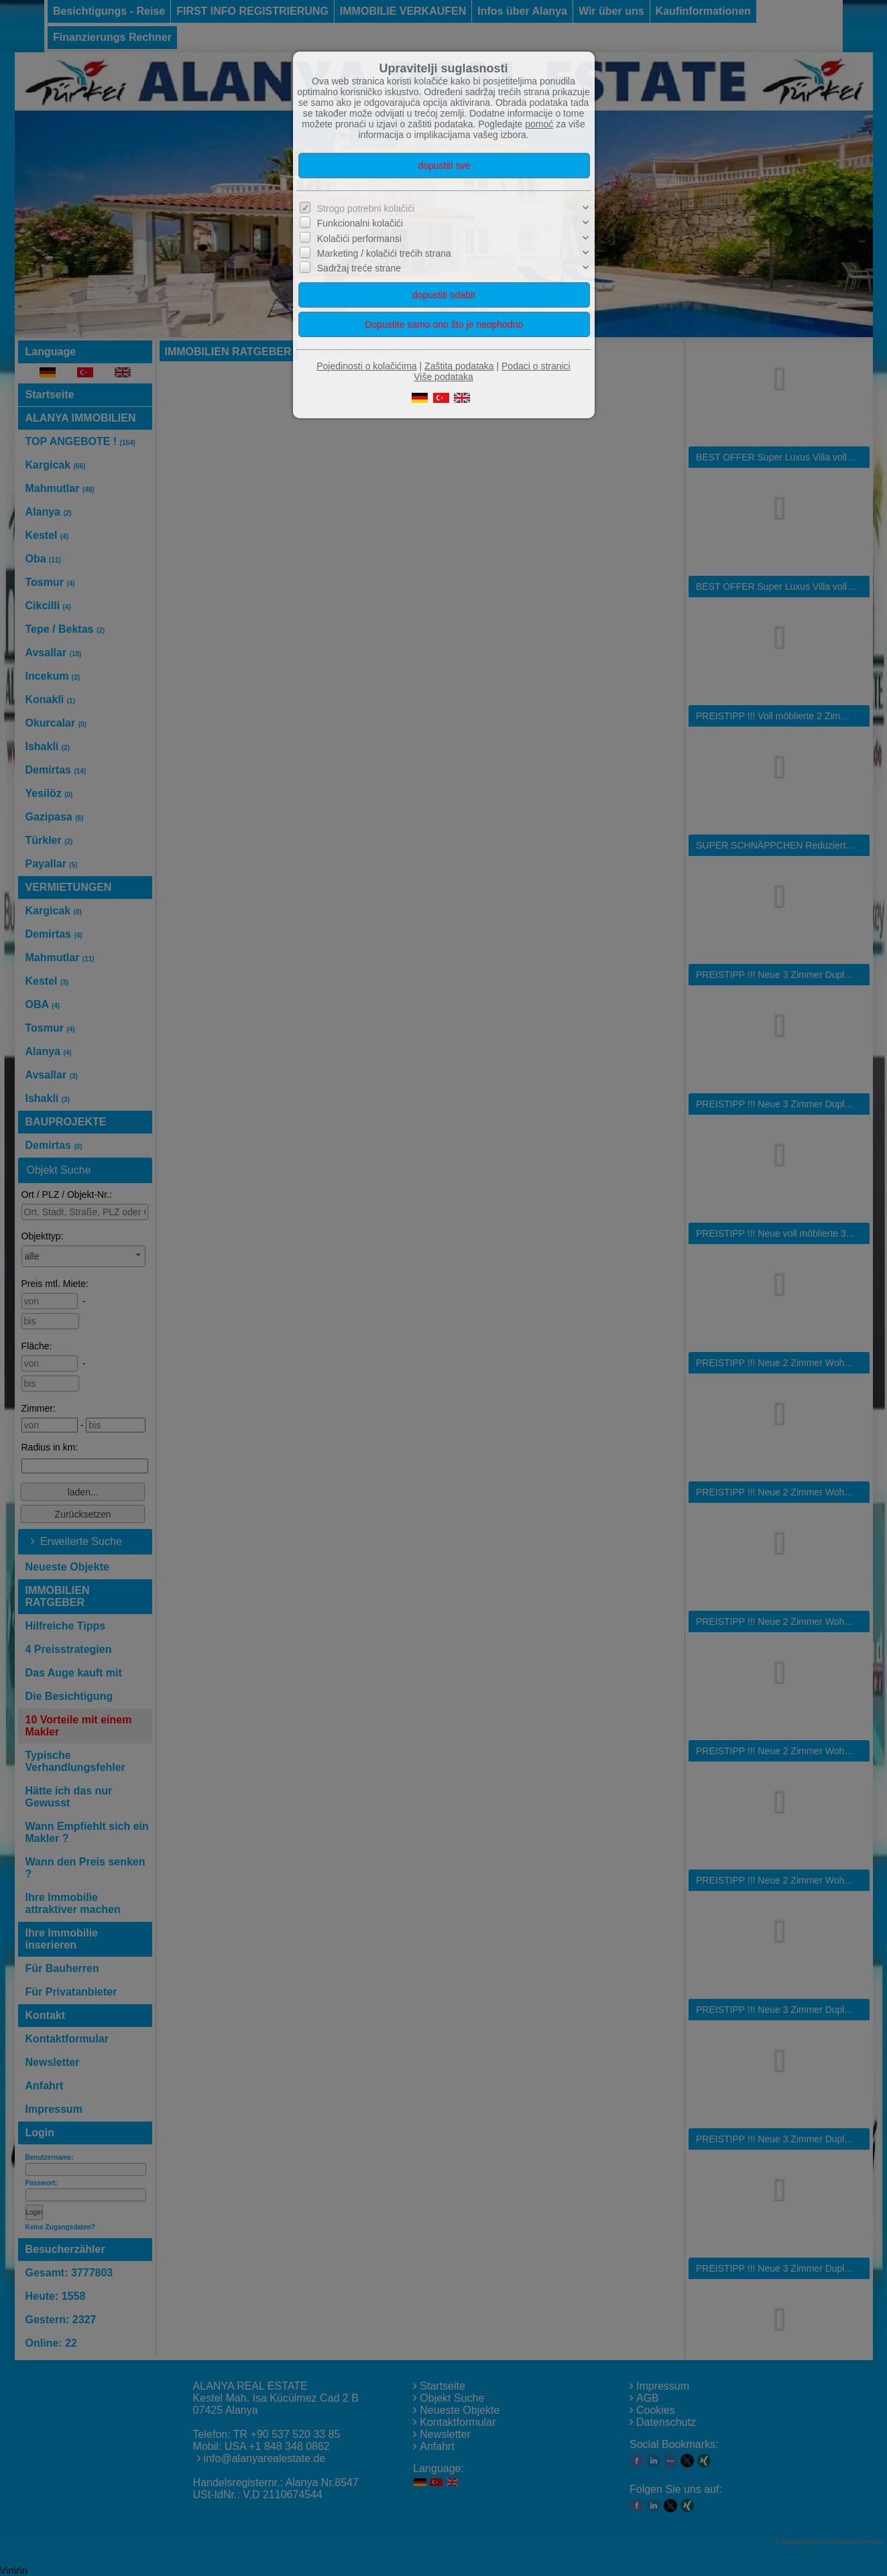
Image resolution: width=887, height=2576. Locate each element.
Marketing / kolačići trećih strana (384, 253)
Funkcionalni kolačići (360, 223)
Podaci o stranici (536, 366)
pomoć (539, 124)
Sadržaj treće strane (359, 268)
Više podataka (443, 376)
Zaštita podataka (459, 366)
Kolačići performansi (359, 238)
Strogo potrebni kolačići (366, 208)
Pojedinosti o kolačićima (366, 366)
